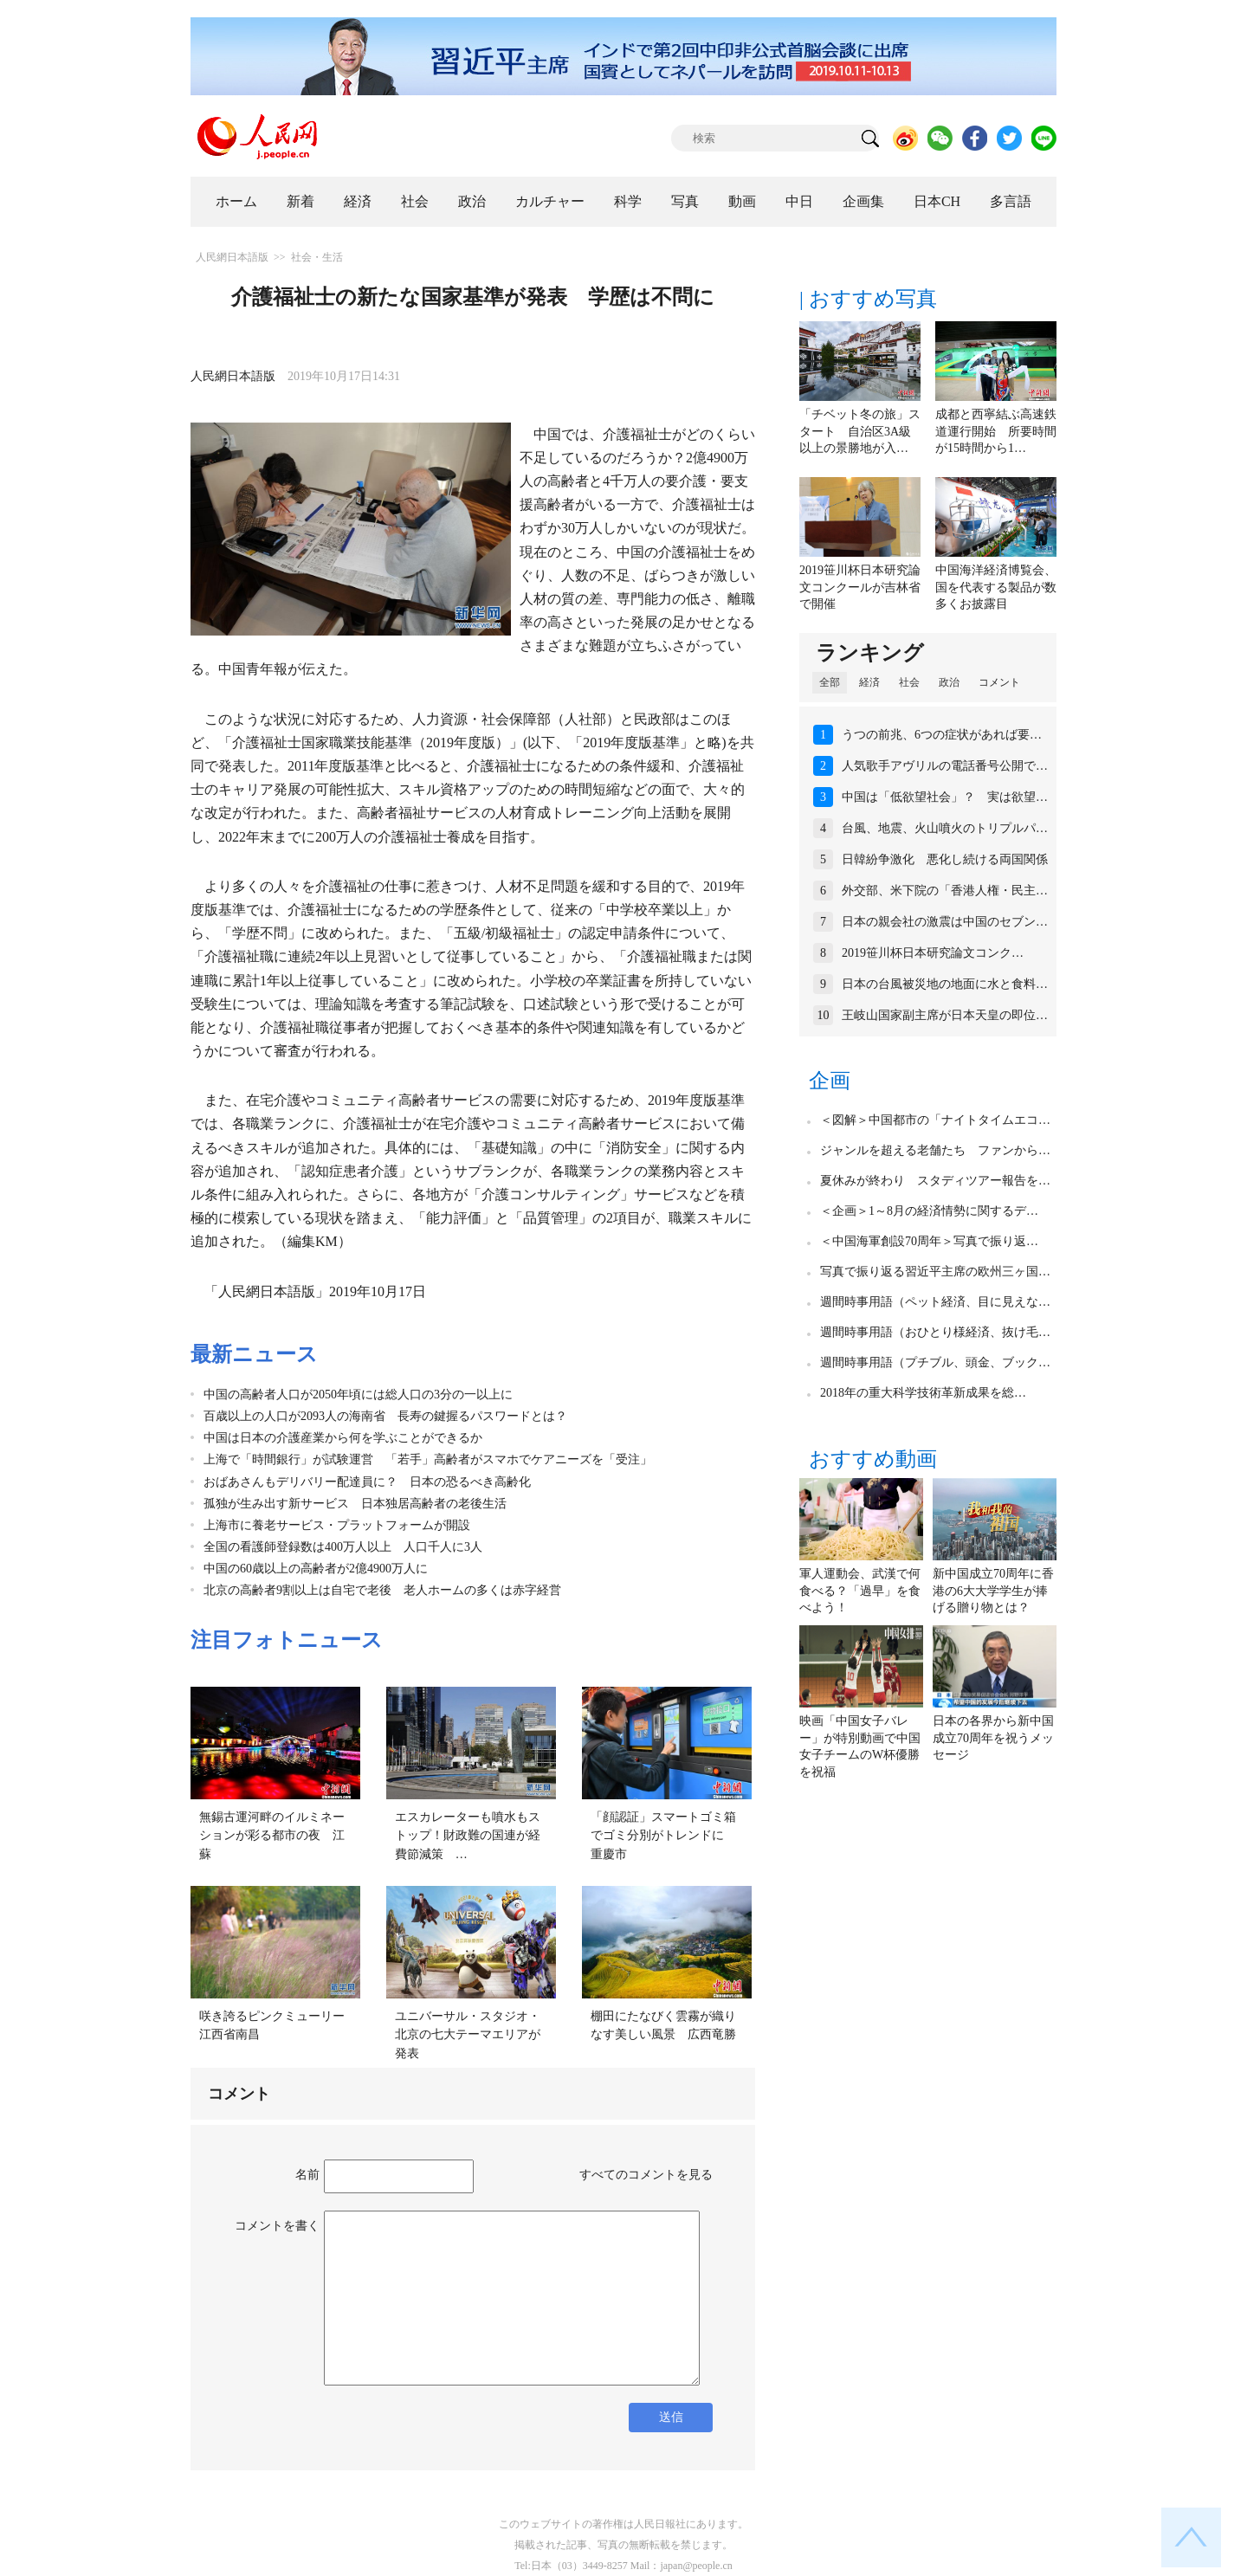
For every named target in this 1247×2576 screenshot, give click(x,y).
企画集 (863, 201)
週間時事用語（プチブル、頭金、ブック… (935, 1362)
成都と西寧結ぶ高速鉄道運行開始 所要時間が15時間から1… (995, 431)
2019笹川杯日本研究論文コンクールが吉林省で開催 (860, 587)
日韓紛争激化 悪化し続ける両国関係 (945, 859)
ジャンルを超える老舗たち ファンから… (935, 1150)
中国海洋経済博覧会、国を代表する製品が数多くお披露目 (995, 587)
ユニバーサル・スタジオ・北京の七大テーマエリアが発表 (467, 2035)
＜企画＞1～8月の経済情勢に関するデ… (929, 1210)
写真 (685, 201)
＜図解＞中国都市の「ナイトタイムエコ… (935, 1120)
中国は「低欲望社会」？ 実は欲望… (945, 797)
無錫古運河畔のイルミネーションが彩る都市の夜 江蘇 (272, 1836)
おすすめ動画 (873, 1459)
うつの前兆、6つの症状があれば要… (942, 734)
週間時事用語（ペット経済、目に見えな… (935, 1301)
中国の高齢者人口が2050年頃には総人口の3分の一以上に (358, 1394)
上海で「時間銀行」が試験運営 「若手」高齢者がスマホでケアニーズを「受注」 (428, 1459)
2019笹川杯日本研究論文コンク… (933, 952)
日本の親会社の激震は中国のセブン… (945, 921)
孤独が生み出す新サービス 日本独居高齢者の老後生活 (355, 1503)
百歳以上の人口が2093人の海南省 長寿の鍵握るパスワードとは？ (385, 1416)
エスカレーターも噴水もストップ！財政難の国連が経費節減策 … (467, 1836)
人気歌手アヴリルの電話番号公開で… (945, 765)
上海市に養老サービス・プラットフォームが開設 (337, 1525)
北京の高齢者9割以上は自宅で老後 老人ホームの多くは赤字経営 (382, 1590)
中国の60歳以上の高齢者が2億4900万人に (316, 1568)
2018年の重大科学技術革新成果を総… (923, 1392)
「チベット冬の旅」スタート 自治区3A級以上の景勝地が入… (860, 431)
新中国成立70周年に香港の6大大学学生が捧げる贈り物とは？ (993, 1590)
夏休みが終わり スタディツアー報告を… (935, 1180)
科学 (628, 201)
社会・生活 (317, 257)
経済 (358, 201)
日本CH (937, 201)
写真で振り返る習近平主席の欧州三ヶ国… (935, 1271)
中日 (799, 201)
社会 (415, 201)
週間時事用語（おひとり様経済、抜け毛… (935, 1332)
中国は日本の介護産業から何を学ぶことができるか (343, 1437)
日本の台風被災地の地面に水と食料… (945, 984)
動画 (742, 201)
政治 (472, 201)
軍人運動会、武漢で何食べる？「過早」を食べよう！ (860, 1590)
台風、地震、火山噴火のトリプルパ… (945, 828)
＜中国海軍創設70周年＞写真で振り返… (929, 1241)
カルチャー (550, 201)
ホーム (236, 201)
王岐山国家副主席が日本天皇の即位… (945, 1015)
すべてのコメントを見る (646, 2174)
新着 (300, 201)
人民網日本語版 (232, 257)
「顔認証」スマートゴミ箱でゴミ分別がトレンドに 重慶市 (663, 1836)
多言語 (1010, 201)
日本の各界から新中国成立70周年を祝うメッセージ (993, 1737)
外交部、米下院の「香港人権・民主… (945, 890)
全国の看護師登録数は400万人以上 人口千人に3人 (343, 1546)
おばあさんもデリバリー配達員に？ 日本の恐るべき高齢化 (367, 1481)
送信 (671, 2417)
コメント (999, 682)
